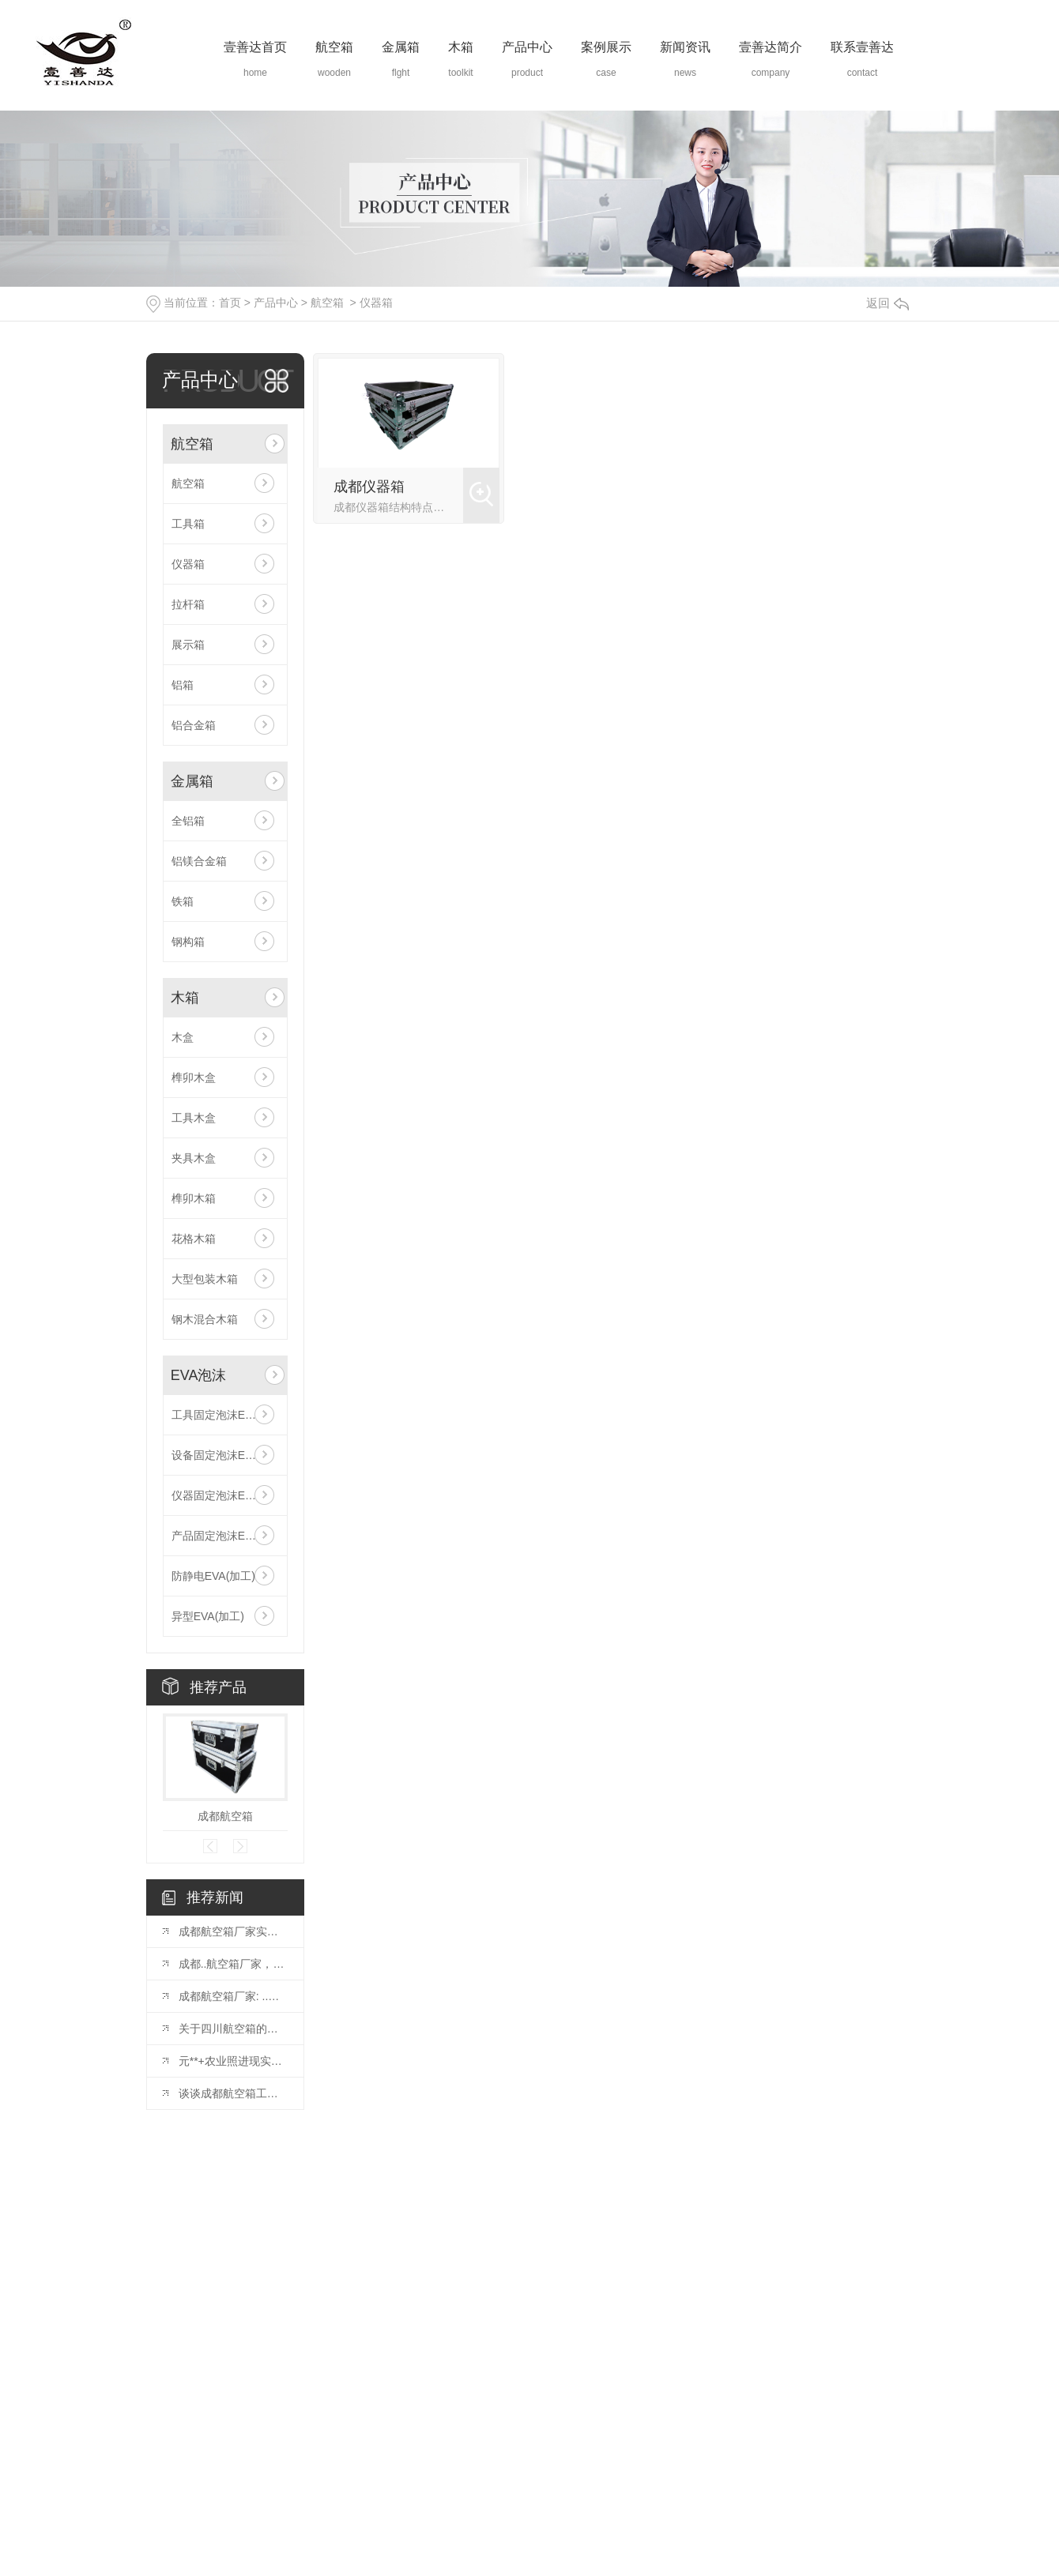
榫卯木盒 (193, 1077)
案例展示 (606, 47)
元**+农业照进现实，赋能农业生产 (233, 2061)
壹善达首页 (255, 47)
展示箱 (188, 644)
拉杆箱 (188, 604)
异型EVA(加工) (207, 1616)
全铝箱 (188, 820)
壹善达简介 (770, 47)
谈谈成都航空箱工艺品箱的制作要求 (233, 2093)
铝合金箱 (193, 725)
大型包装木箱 (204, 1279)
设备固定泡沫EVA (215, 1455)
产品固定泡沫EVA (215, 1535)
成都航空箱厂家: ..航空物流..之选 (233, 1996)
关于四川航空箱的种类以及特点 (233, 2028)
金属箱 (401, 47)
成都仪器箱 (369, 487)
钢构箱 (188, 941)
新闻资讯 (685, 47)
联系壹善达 (862, 47)
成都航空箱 (225, 1816)
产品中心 (527, 47)
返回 (887, 303)
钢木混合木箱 (204, 1319)
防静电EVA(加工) (213, 1576)
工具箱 (188, 523)
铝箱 (182, 685)
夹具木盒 (193, 1158)
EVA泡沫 (199, 1375)
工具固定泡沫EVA (215, 1414)
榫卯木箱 (193, 1198)
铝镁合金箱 (199, 861)
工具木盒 (193, 1117)
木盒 (182, 1037)
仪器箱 (376, 302)
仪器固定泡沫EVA (215, 1495)
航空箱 (334, 47)
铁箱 (182, 901)
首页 (230, 302)
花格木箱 (193, 1238)
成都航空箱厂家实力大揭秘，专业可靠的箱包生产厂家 (233, 1931)
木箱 (460, 47)
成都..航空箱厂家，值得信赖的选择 (233, 1963)
